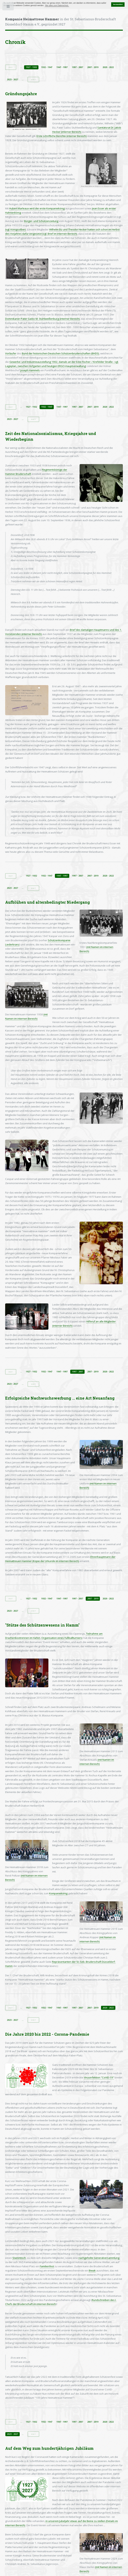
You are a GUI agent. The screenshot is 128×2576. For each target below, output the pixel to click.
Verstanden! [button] (118, 4)
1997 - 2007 (77, 67)
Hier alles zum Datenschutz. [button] (57, 5)
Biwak (92, 2270)
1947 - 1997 (62, 67)
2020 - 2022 (108, 67)
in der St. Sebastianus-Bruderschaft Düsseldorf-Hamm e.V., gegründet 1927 (60, 22)
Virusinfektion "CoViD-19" (99, 2077)
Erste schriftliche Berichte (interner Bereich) (62, 136)
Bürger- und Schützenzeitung (41, 221)
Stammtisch (19, 2258)
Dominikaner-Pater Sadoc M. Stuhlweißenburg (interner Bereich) (42, 318)
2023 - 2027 (12, 79)
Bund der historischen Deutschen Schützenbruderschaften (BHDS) (60, 353)
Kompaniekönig (58, 1893)
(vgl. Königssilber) (15, 229)
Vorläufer (10, 353)
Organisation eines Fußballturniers (61, 1638)
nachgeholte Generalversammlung (98, 2258)
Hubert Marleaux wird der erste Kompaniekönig (37, 208)
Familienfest (47, 2266)
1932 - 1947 (47, 67)
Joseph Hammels (30, 370)
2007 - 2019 (93, 67)
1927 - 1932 (31, 67)
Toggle (8, 7)
